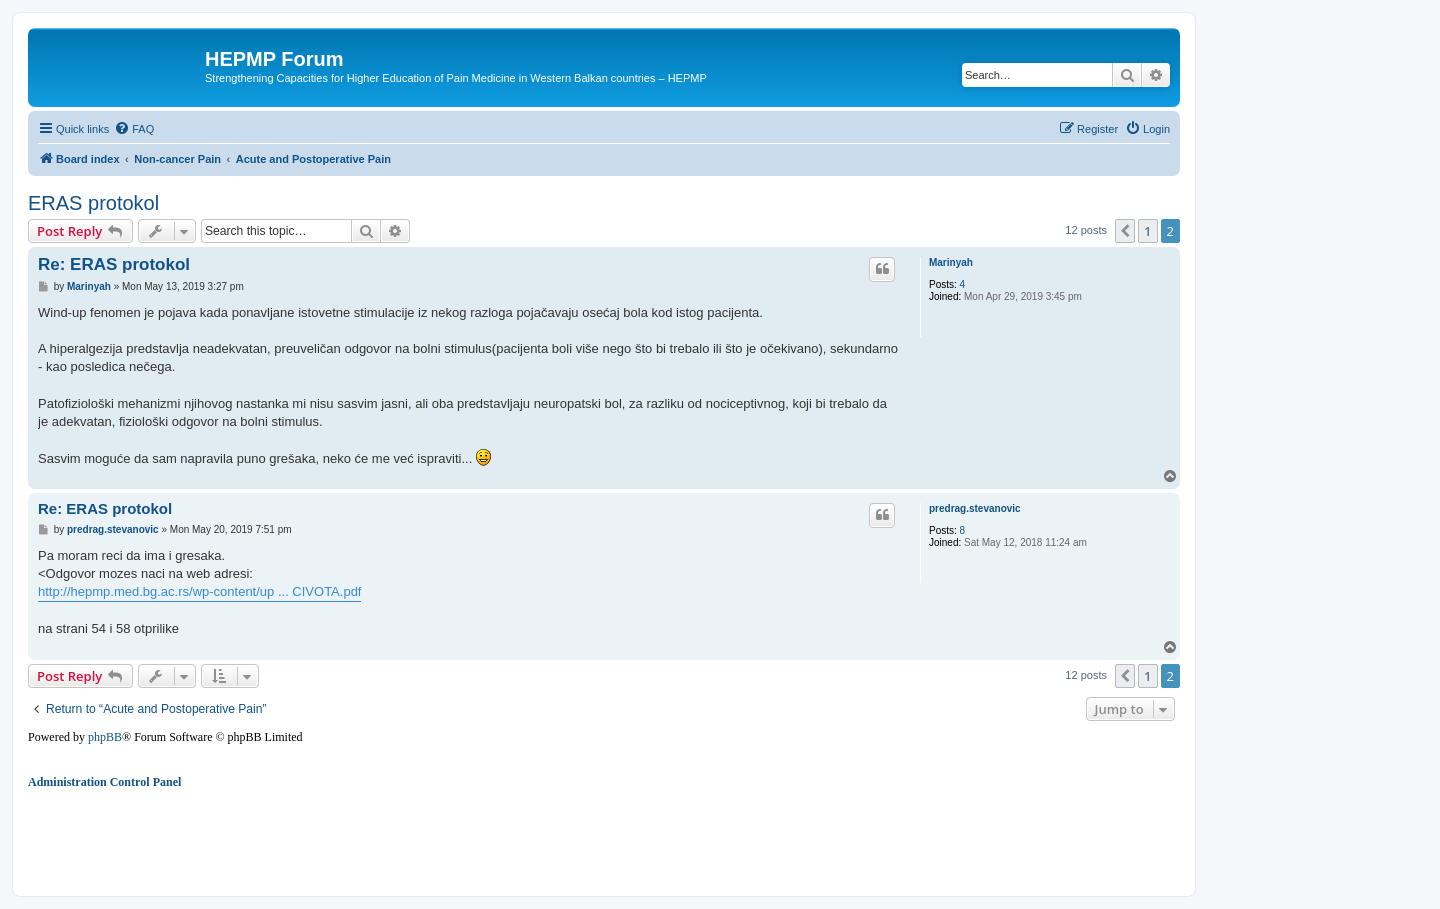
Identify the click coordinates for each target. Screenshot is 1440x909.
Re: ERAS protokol (114, 264)
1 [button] (1147, 231)
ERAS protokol (93, 203)
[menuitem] (134, 129)
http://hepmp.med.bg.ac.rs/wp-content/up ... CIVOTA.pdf (199, 591)
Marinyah (951, 262)
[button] (1125, 231)
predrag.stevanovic (975, 508)
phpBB (105, 737)
